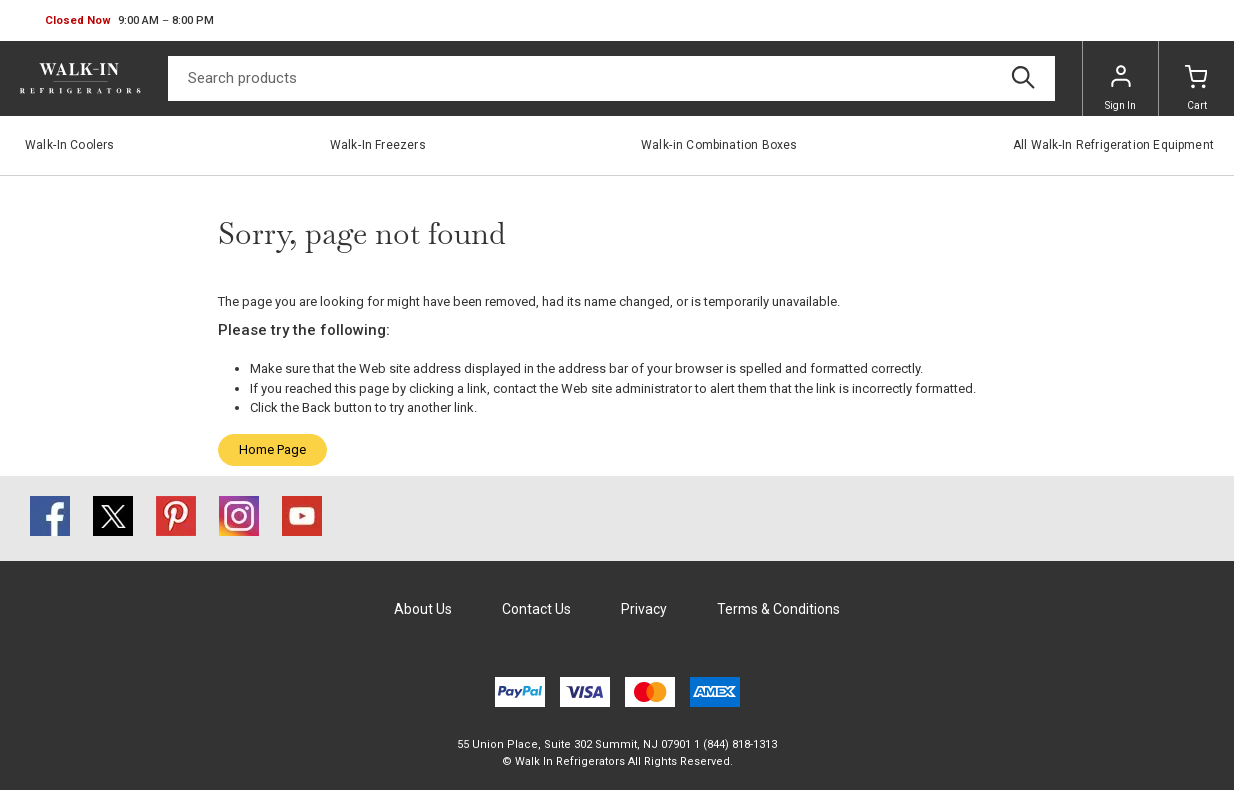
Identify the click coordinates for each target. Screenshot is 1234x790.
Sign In (1120, 88)
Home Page (272, 449)
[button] (129, 21)
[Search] (611, 78)
